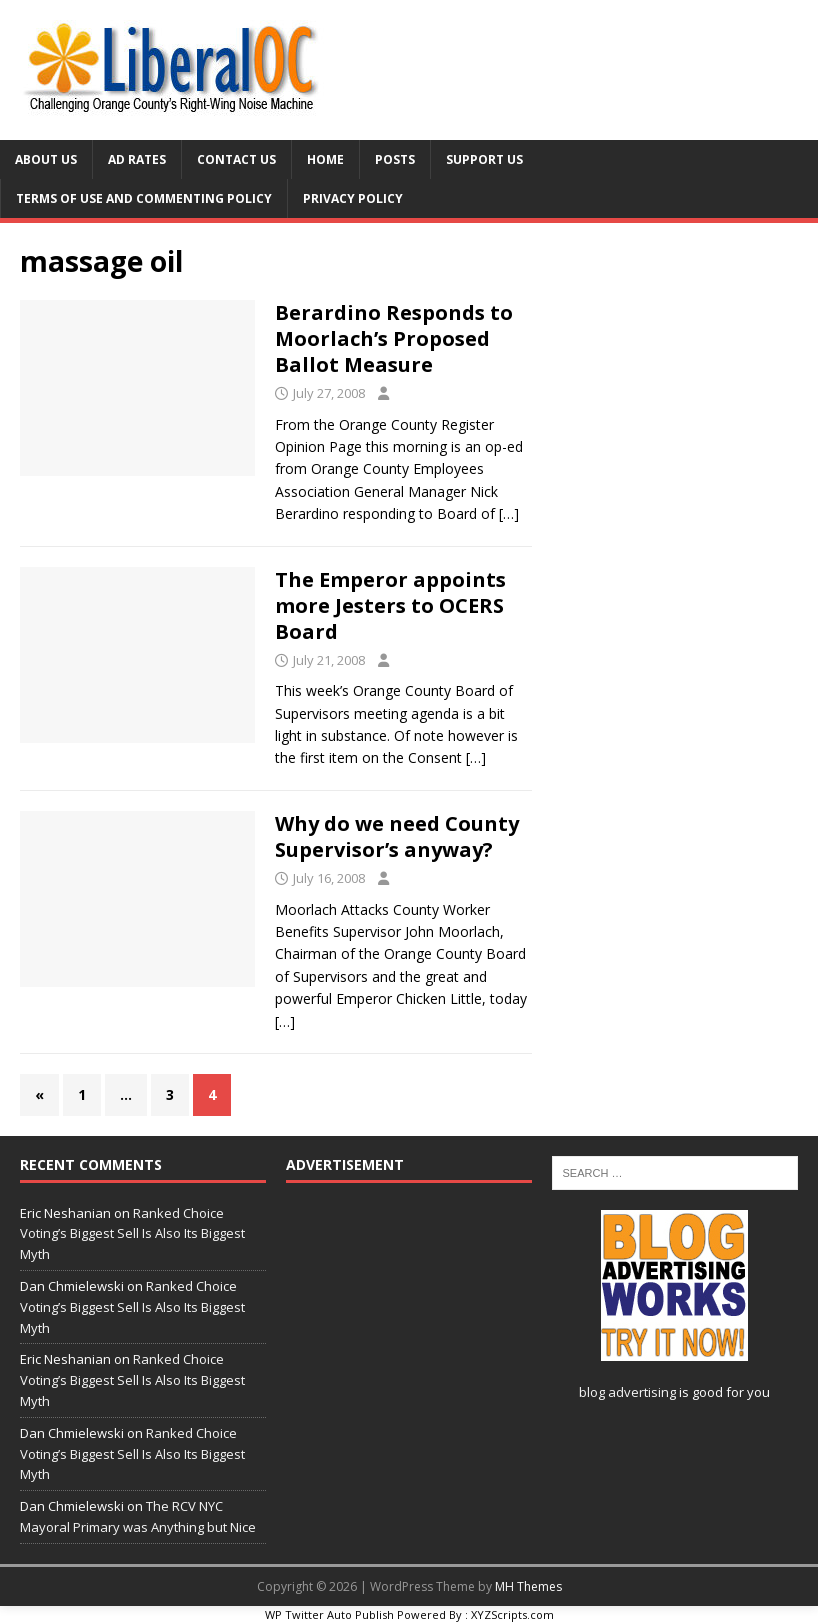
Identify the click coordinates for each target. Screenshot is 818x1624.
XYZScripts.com (512, 1614)
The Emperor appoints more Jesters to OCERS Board (390, 605)
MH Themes (528, 1586)
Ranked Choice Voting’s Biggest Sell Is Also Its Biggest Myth (132, 1234)
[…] (509, 513)
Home (325, 159)
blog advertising (627, 1392)
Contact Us (236, 159)
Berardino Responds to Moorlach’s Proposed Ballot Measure (394, 338)
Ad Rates (137, 159)
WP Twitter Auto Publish (329, 1614)
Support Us (484, 159)
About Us (46, 159)
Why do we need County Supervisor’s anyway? (397, 836)
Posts (395, 159)
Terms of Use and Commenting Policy (144, 198)
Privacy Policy (353, 198)
